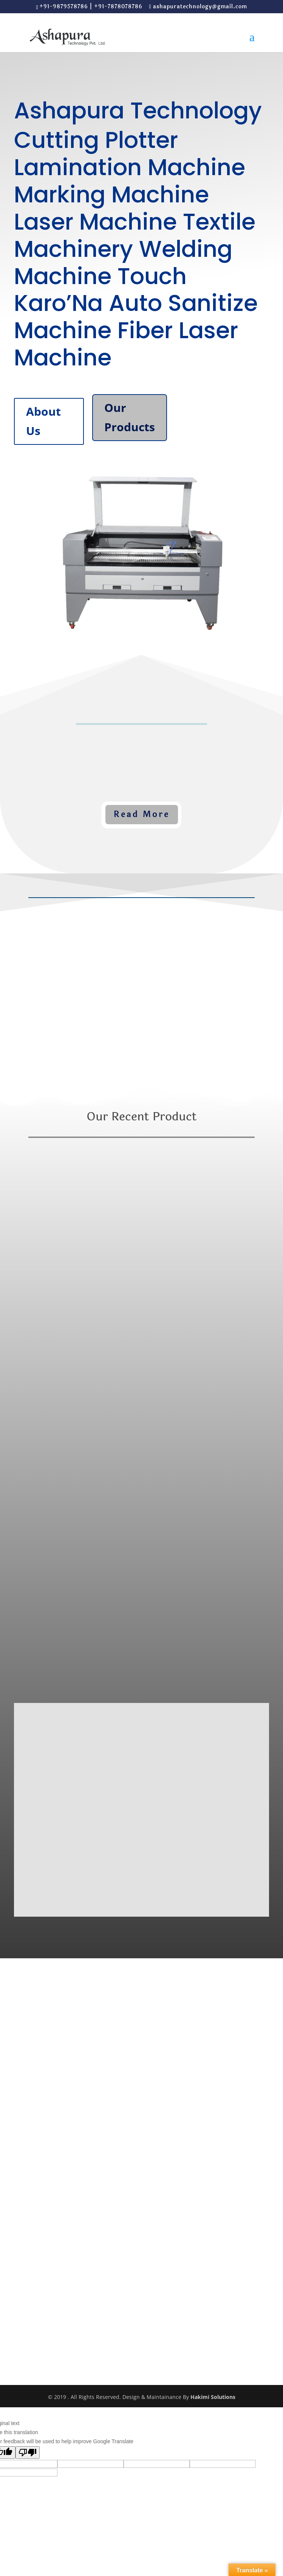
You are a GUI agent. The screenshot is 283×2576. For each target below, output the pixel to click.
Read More (142, 814)
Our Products (129, 417)
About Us (43, 421)
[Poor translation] (27, 2452)
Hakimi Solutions (212, 2396)
